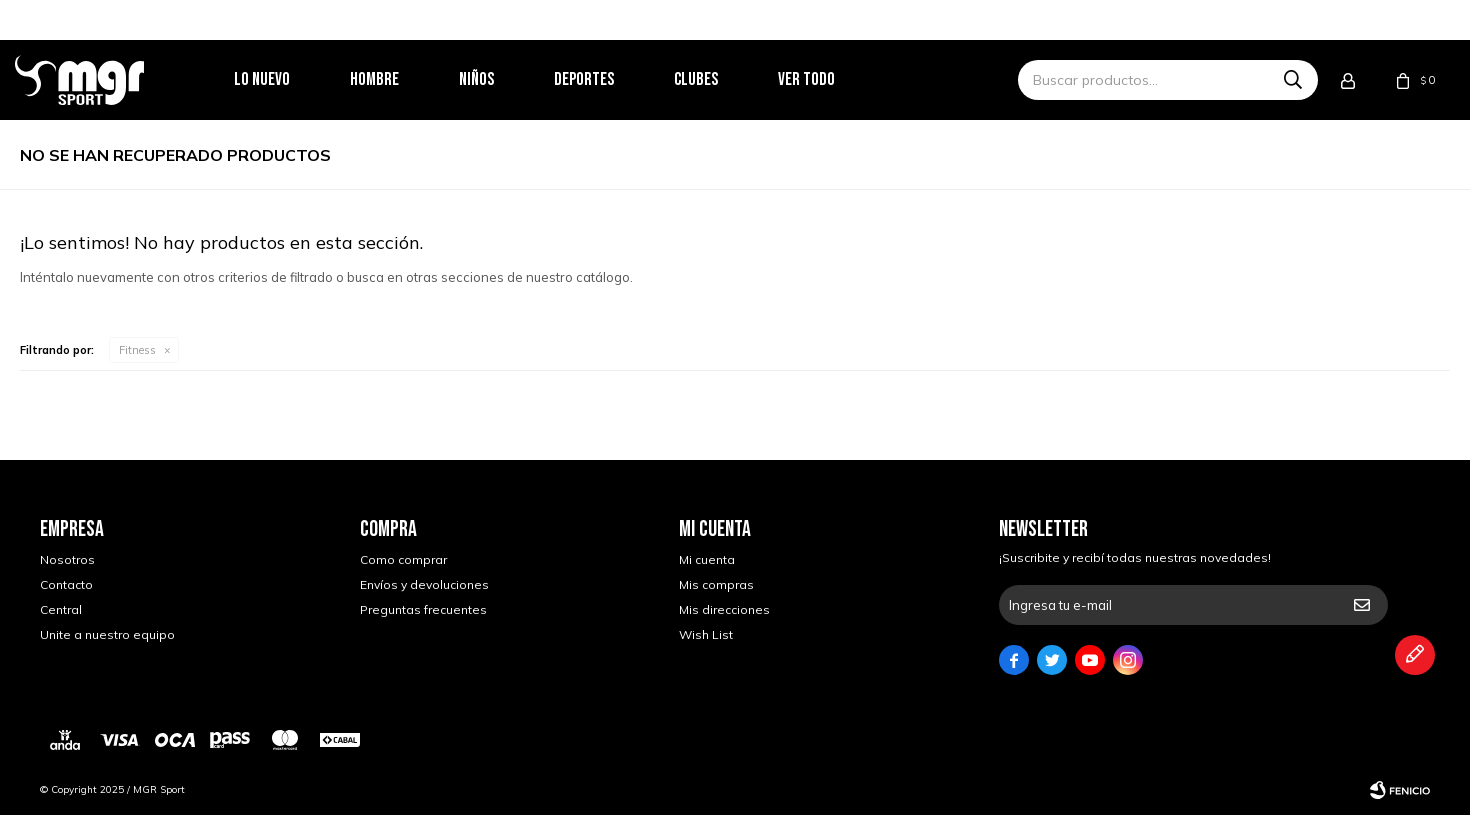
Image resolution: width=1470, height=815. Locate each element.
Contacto (66, 584)
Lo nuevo (287, 79)
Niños (501, 79)
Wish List (706, 634)
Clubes (721, 79)
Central (61, 609)
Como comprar (403, 559)
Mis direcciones (724, 609)
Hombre (399, 79)
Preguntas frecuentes (423, 609)
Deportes (609, 79)
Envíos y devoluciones (424, 584)
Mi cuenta (707, 559)
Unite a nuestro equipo (107, 634)
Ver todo (831, 79)
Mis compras (716, 584)
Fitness (137, 350)
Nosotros (67, 559)
